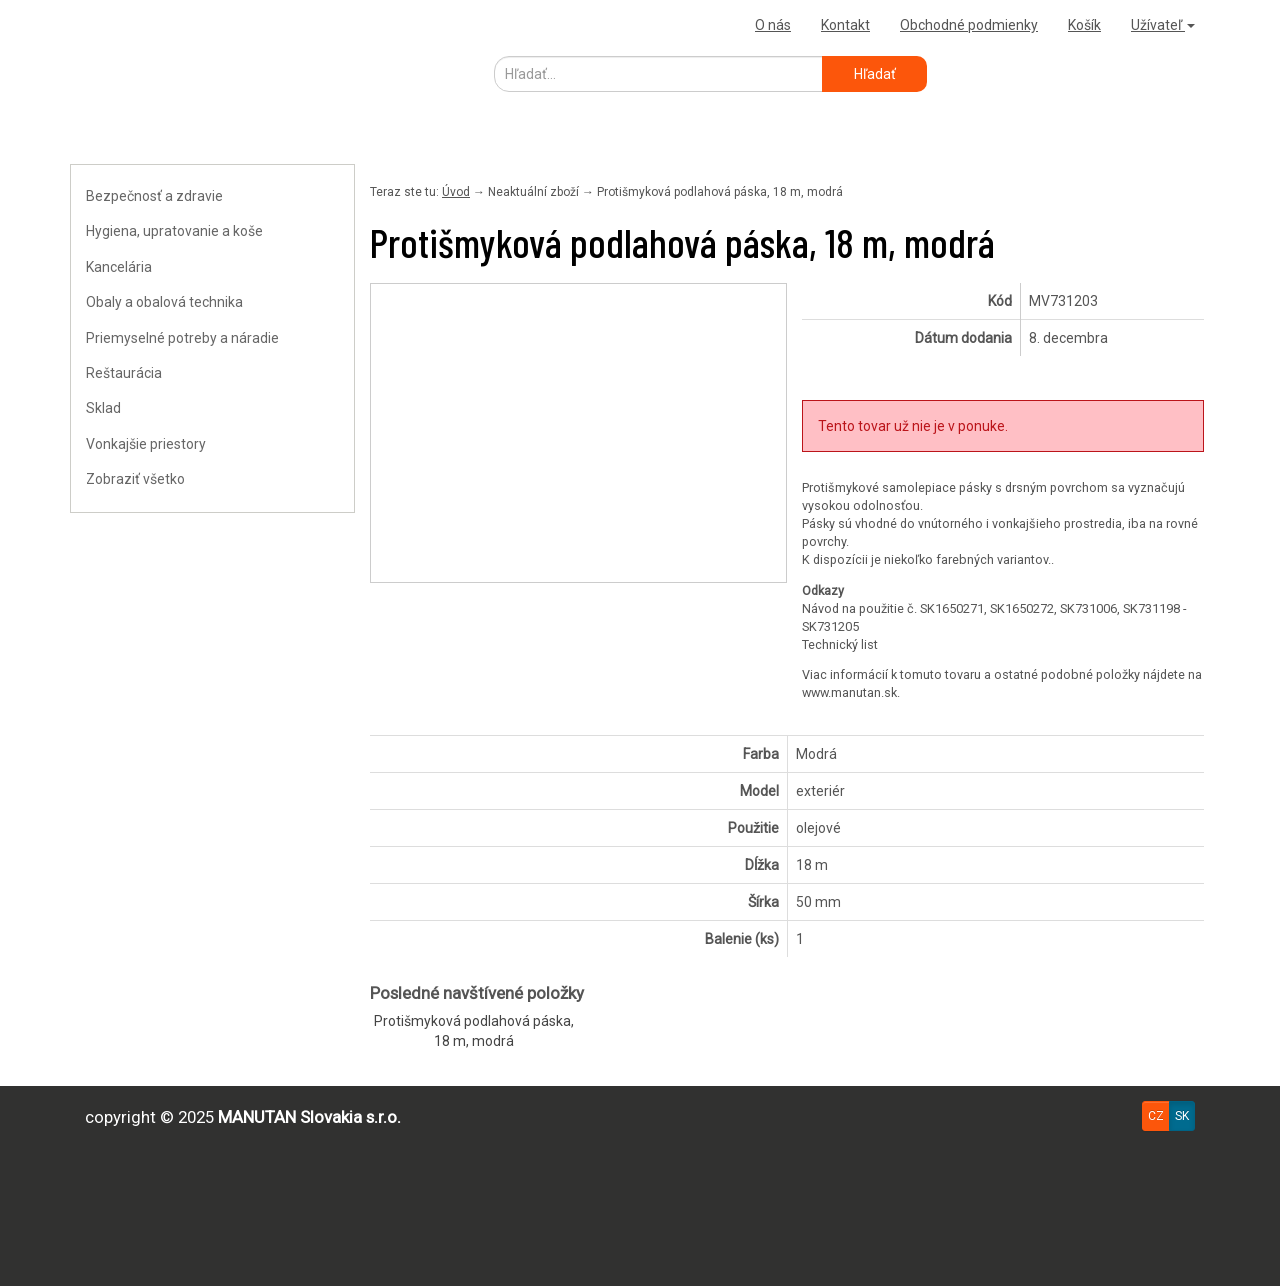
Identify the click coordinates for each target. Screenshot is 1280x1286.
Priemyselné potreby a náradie (182, 338)
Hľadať (875, 74)
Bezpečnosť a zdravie (154, 196)
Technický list (840, 644)
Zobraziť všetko (135, 479)
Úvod (456, 192)
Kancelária (119, 267)
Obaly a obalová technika (164, 302)
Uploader (105, 24)
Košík (1084, 25)
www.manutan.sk (849, 692)
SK (1182, 1116)
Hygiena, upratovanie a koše (174, 231)
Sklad (103, 408)
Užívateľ (1163, 25)
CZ (1156, 1116)
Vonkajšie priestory (146, 444)
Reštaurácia (124, 373)
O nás (773, 25)
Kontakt (845, 25)
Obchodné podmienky (969, 25)
